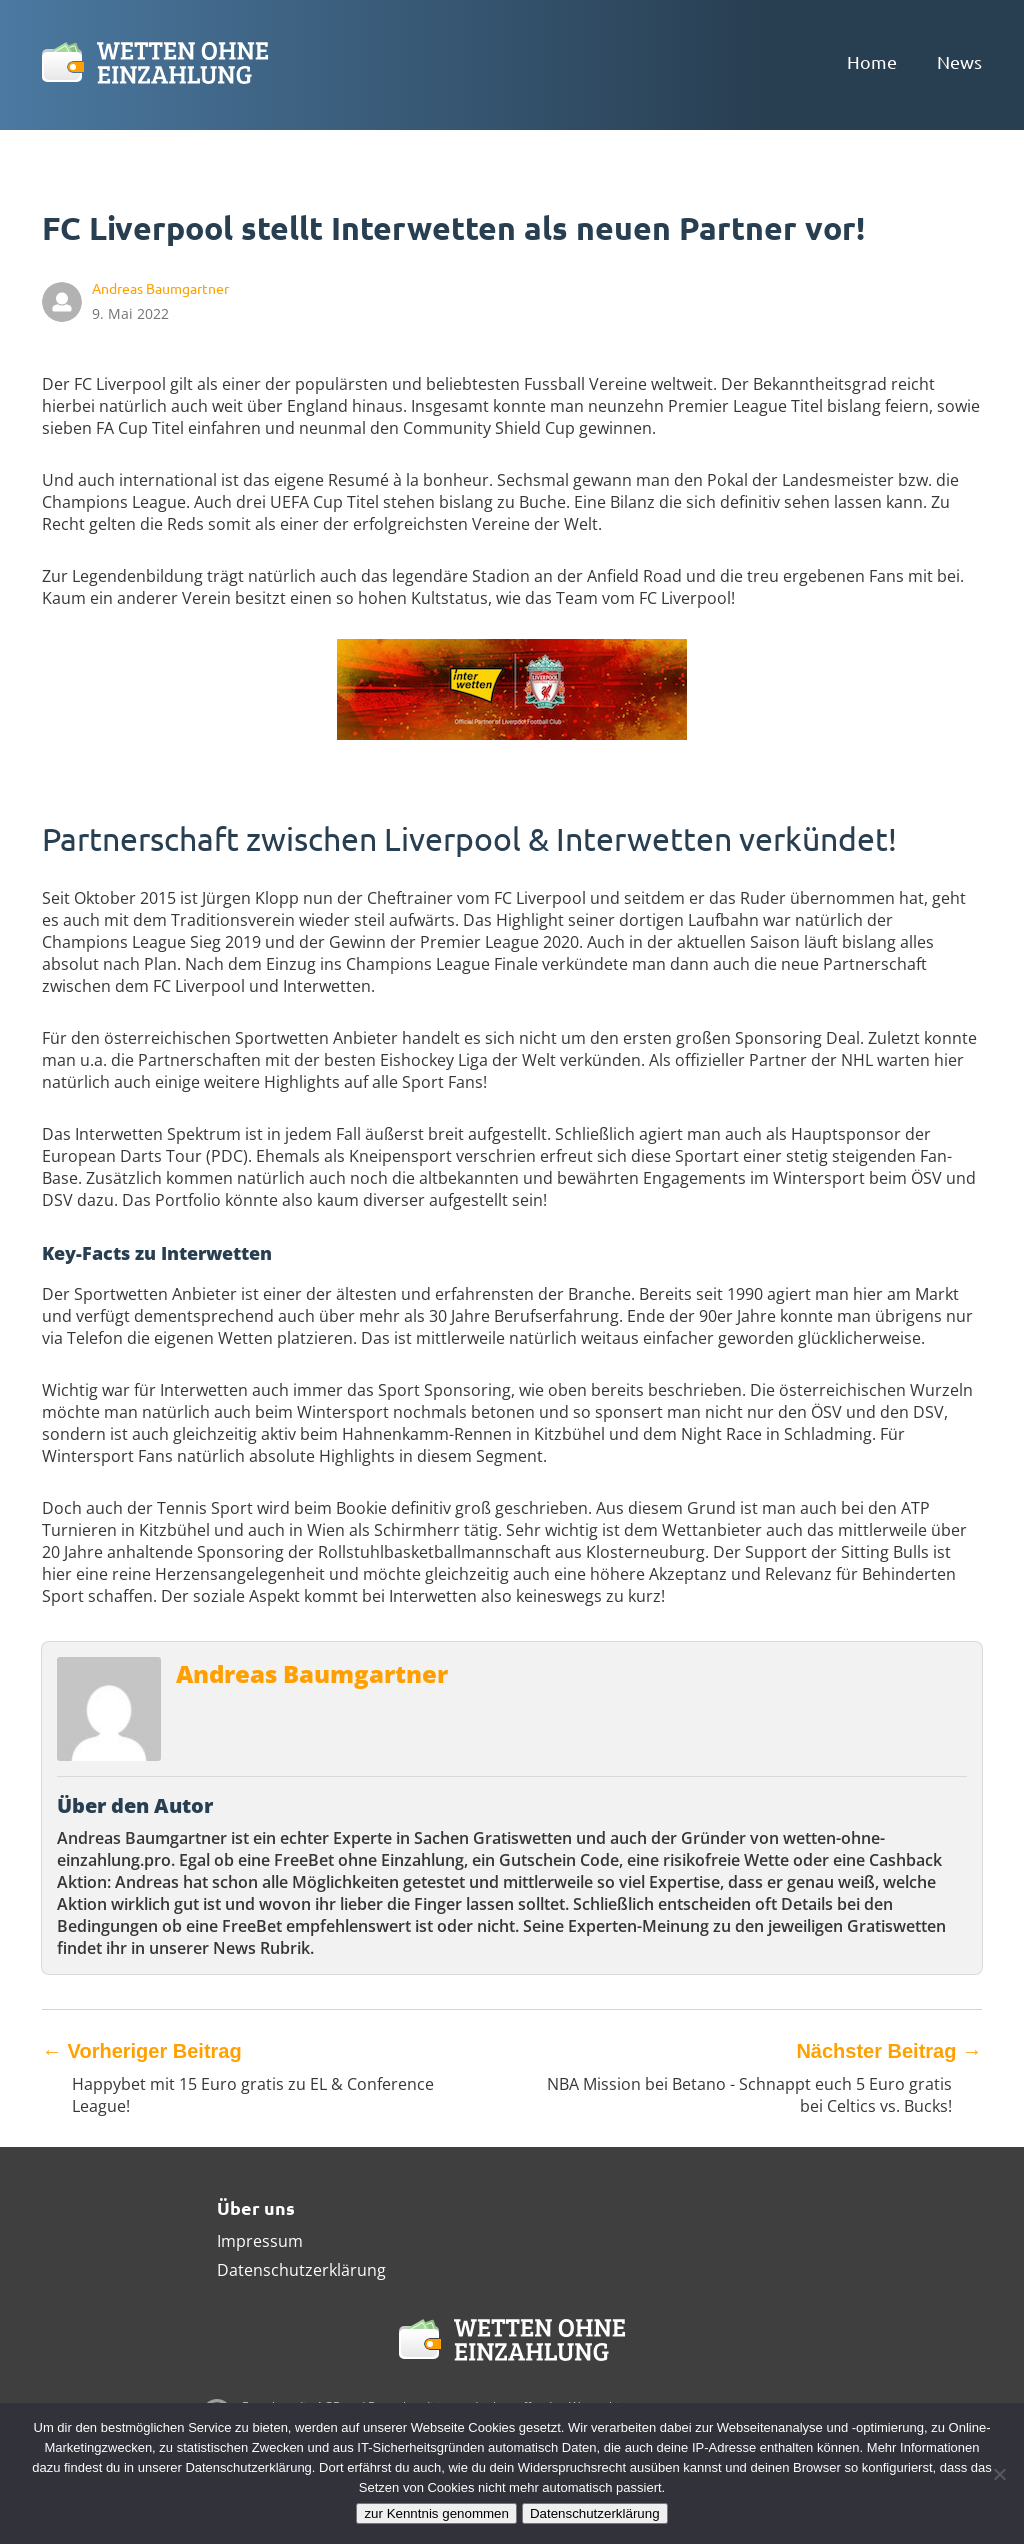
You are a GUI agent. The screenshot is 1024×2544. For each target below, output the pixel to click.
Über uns (256, 2207)
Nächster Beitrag (889, 2051)
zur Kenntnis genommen (436, 2513)
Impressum (260, 2241)
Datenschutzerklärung (301, 2270)
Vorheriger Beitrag (142, 2051)
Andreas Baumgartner (312, 1673)
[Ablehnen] (999, 2474)
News (959, 61)
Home (872, 61)
